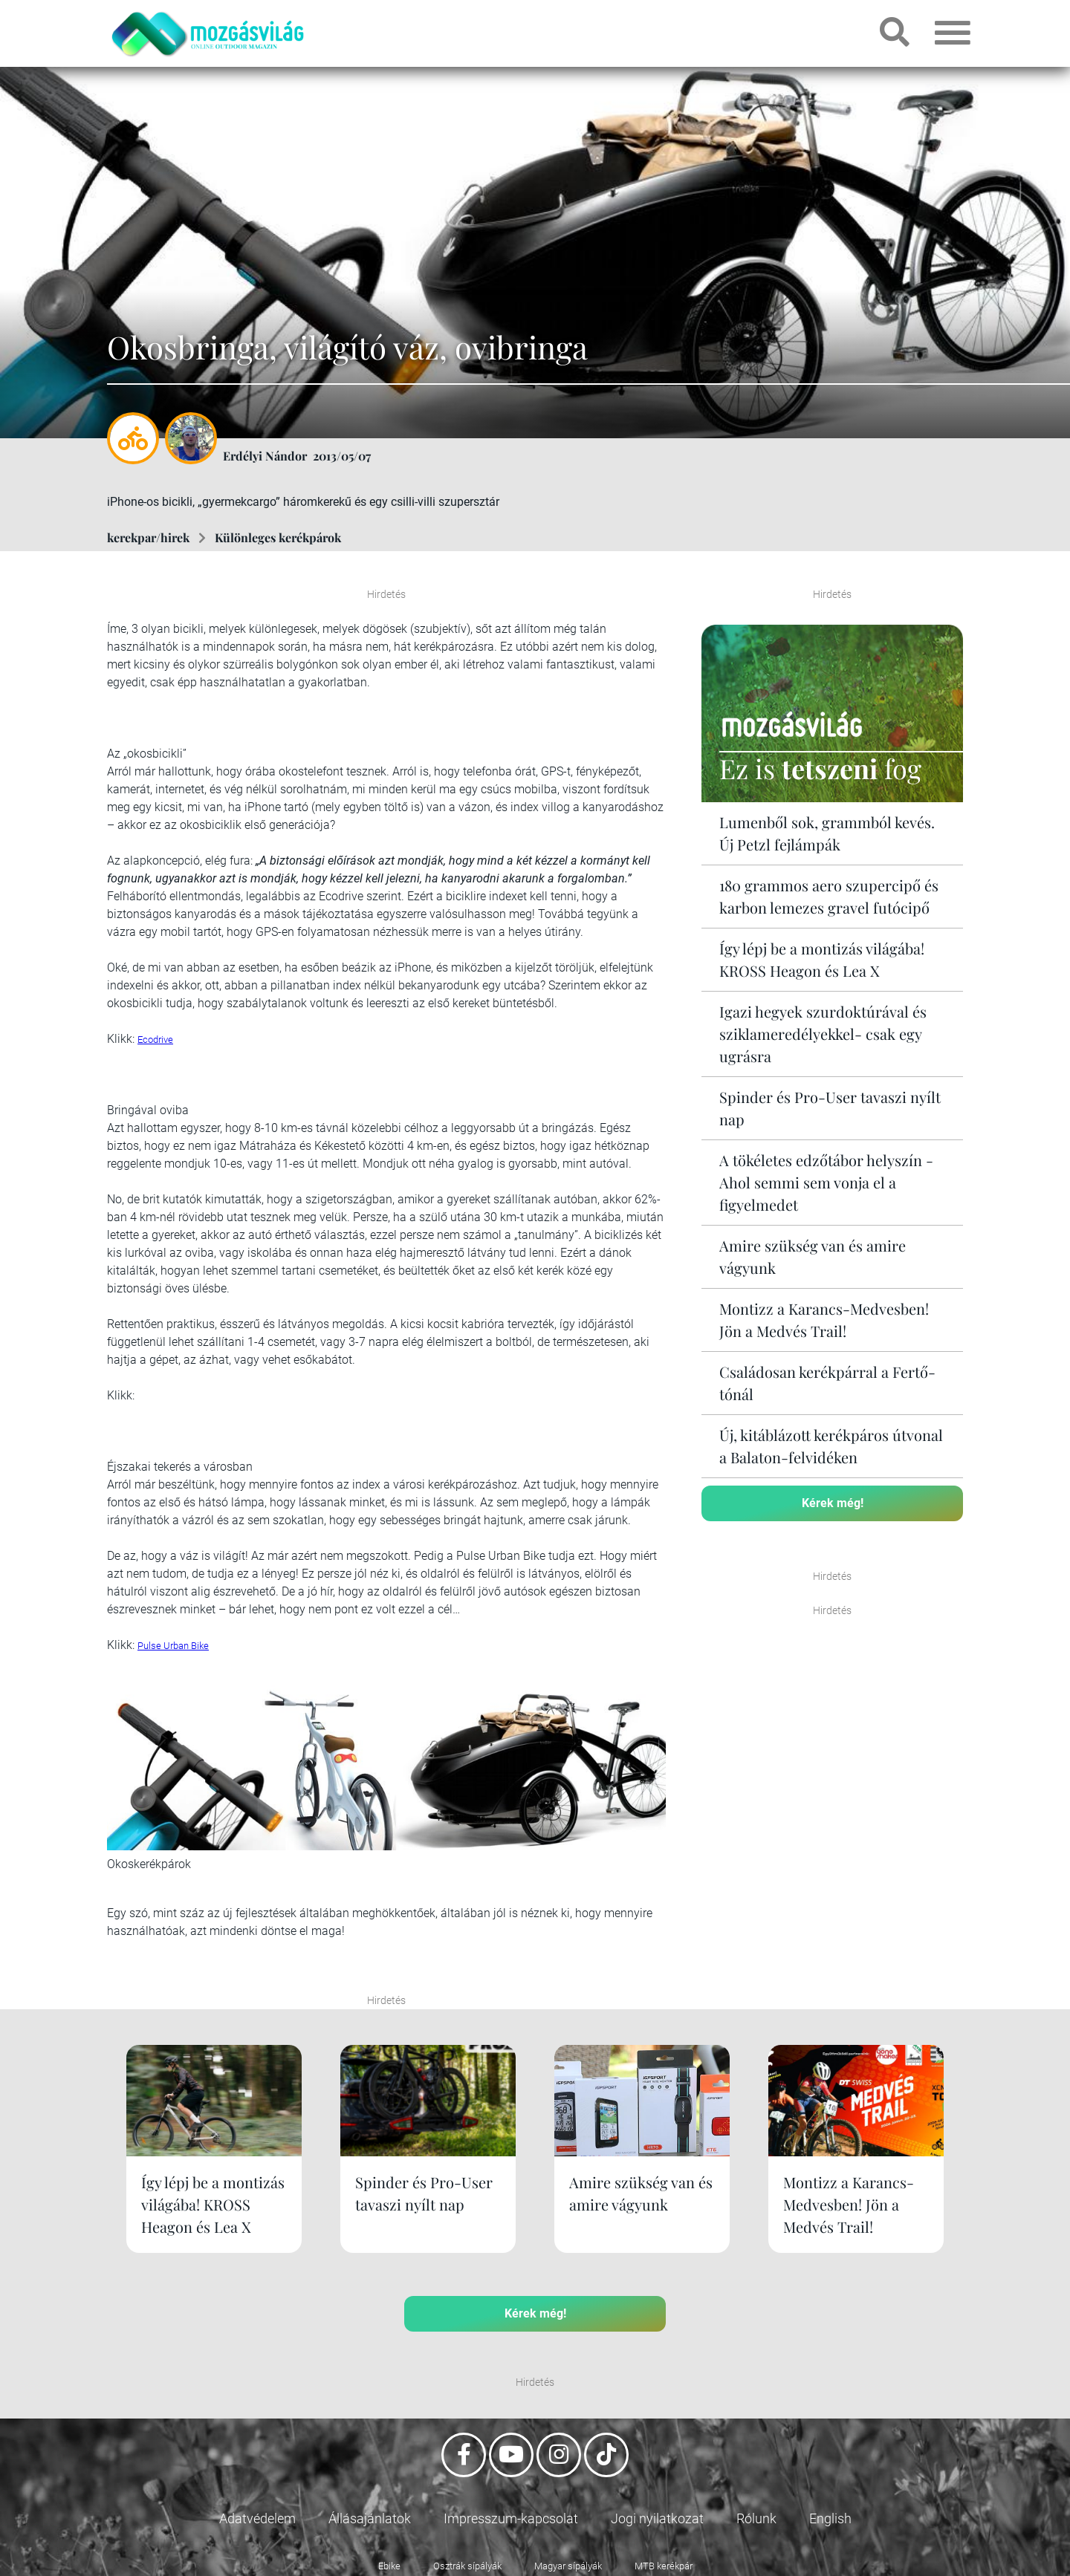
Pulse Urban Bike (173, 1645)
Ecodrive (155, 1039)
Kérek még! (832, 1503)
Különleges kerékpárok (278, 537)
